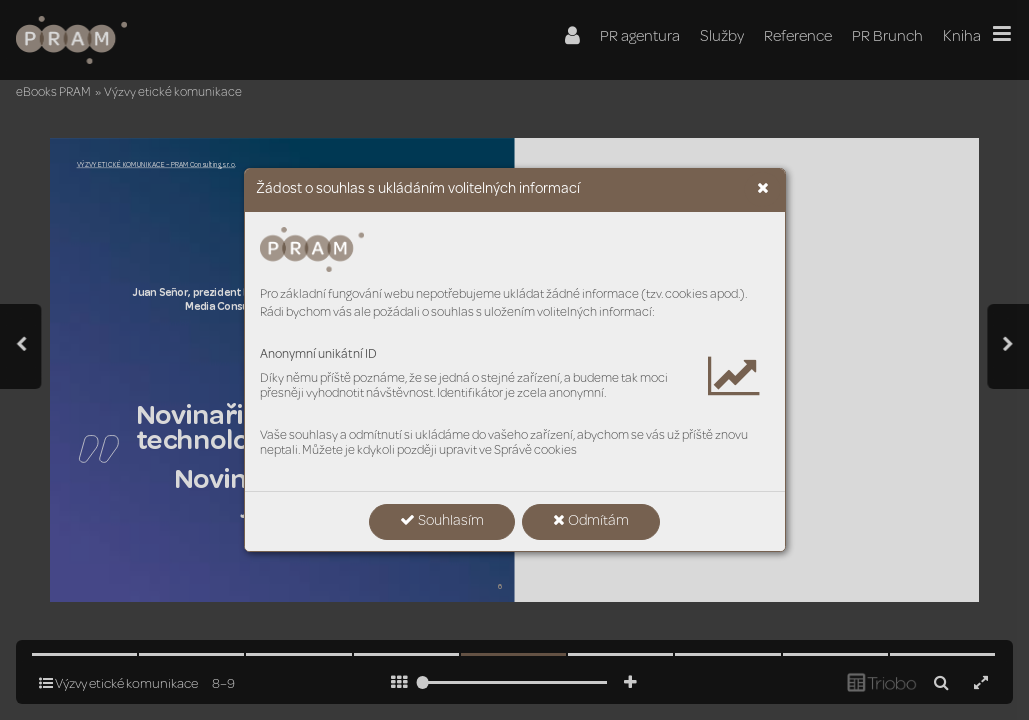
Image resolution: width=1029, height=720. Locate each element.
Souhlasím (442, 521)
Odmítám (591, 521)
